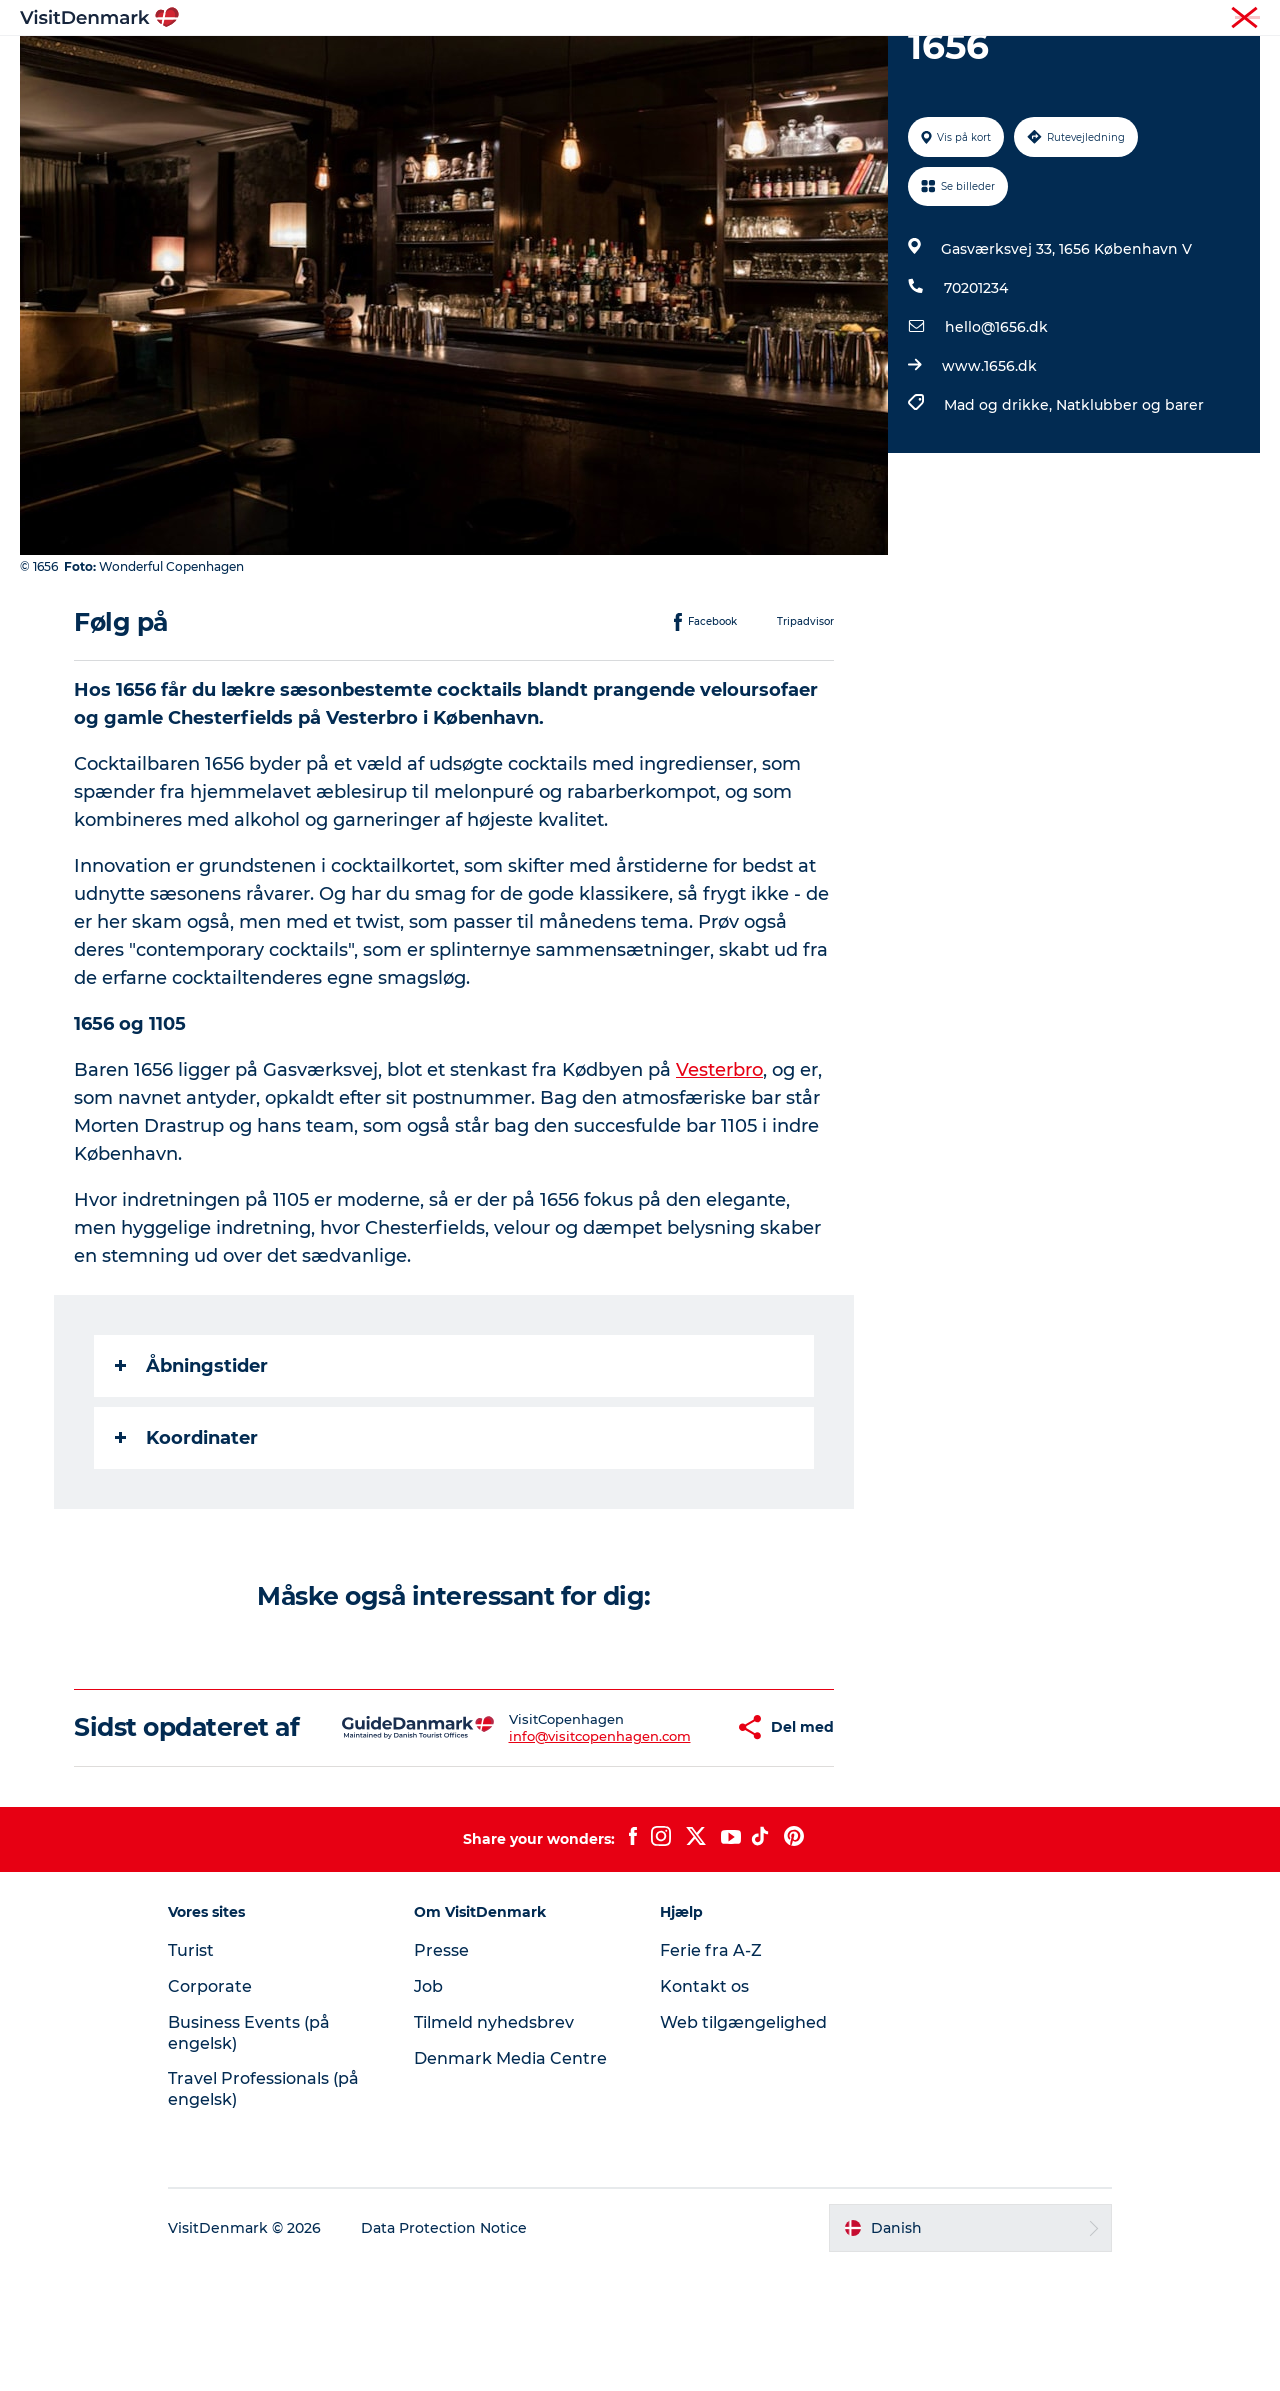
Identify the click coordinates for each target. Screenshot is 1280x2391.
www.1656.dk (989, 461)
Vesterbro (719, 1165)
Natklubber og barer (1130, 500)
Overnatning (745, 64)
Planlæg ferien (878, 64)
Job (428, 2110)
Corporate (1230, 19)
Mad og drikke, (1000, 500)
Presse (441, 2074)
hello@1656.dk (996, 422)
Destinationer (506, 64)
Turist (1164, 19)
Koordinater (186, 1533)
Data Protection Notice (444, 2352)
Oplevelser (628, 64)
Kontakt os (704, 2110)
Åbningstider (191, 1461)
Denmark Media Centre (510, 2182)
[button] (668, 1837)
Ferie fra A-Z (711, 2074)
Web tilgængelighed (743, 2146)
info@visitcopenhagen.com (540, 1845)
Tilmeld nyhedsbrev (494, 2146)
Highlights (386, 64)
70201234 (976, 383)
